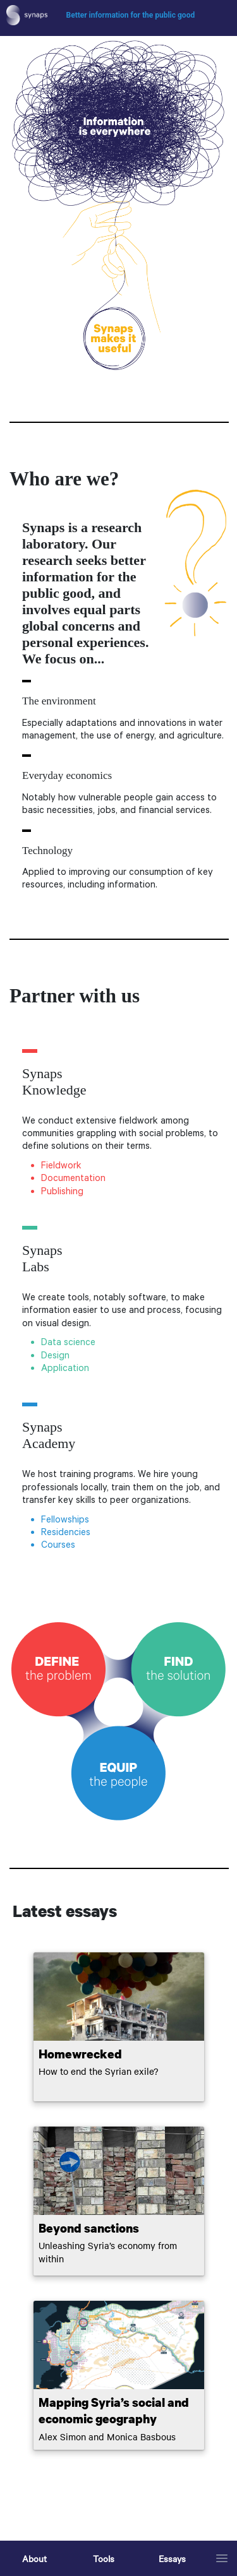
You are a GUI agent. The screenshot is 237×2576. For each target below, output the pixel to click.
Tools (103, 2558)
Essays (172, 2558)
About (34, 2558)
